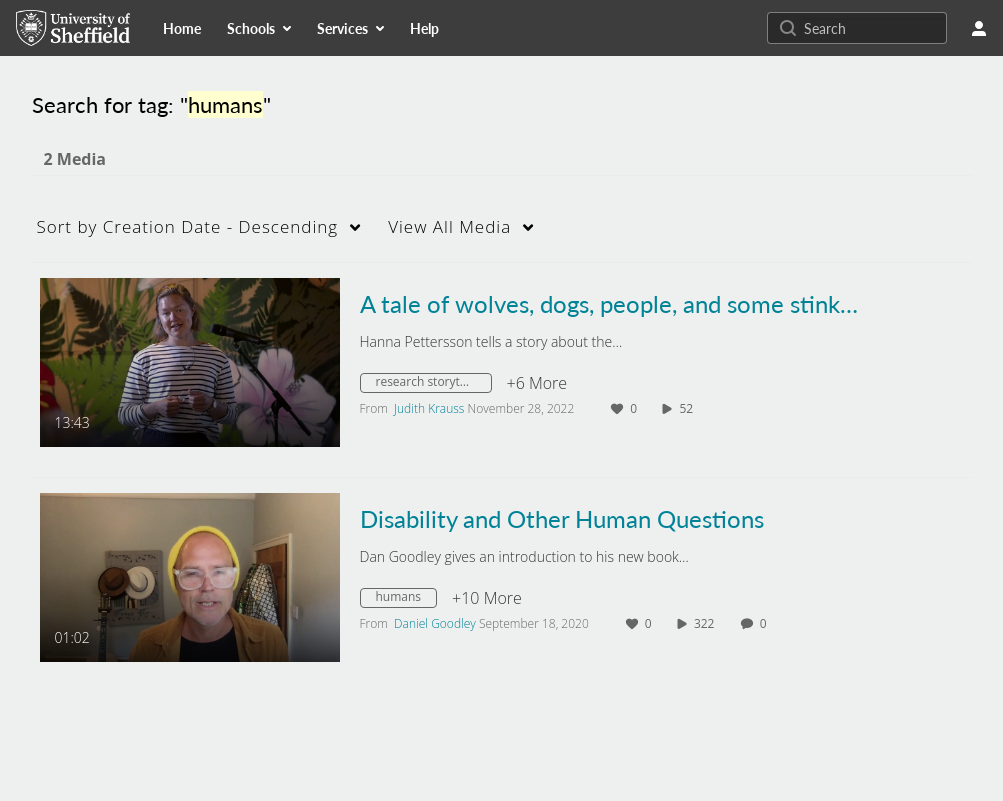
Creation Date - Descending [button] (188, 226)
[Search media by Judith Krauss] (429, 408)
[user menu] (979, 28)
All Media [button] (449, 226)
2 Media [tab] (75, 159)
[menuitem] (182, 28)
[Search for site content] (873, 28)
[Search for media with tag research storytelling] (433, 385)
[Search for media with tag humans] (406, 600)
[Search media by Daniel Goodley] (435, 623)
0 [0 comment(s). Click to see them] (766, 623)
